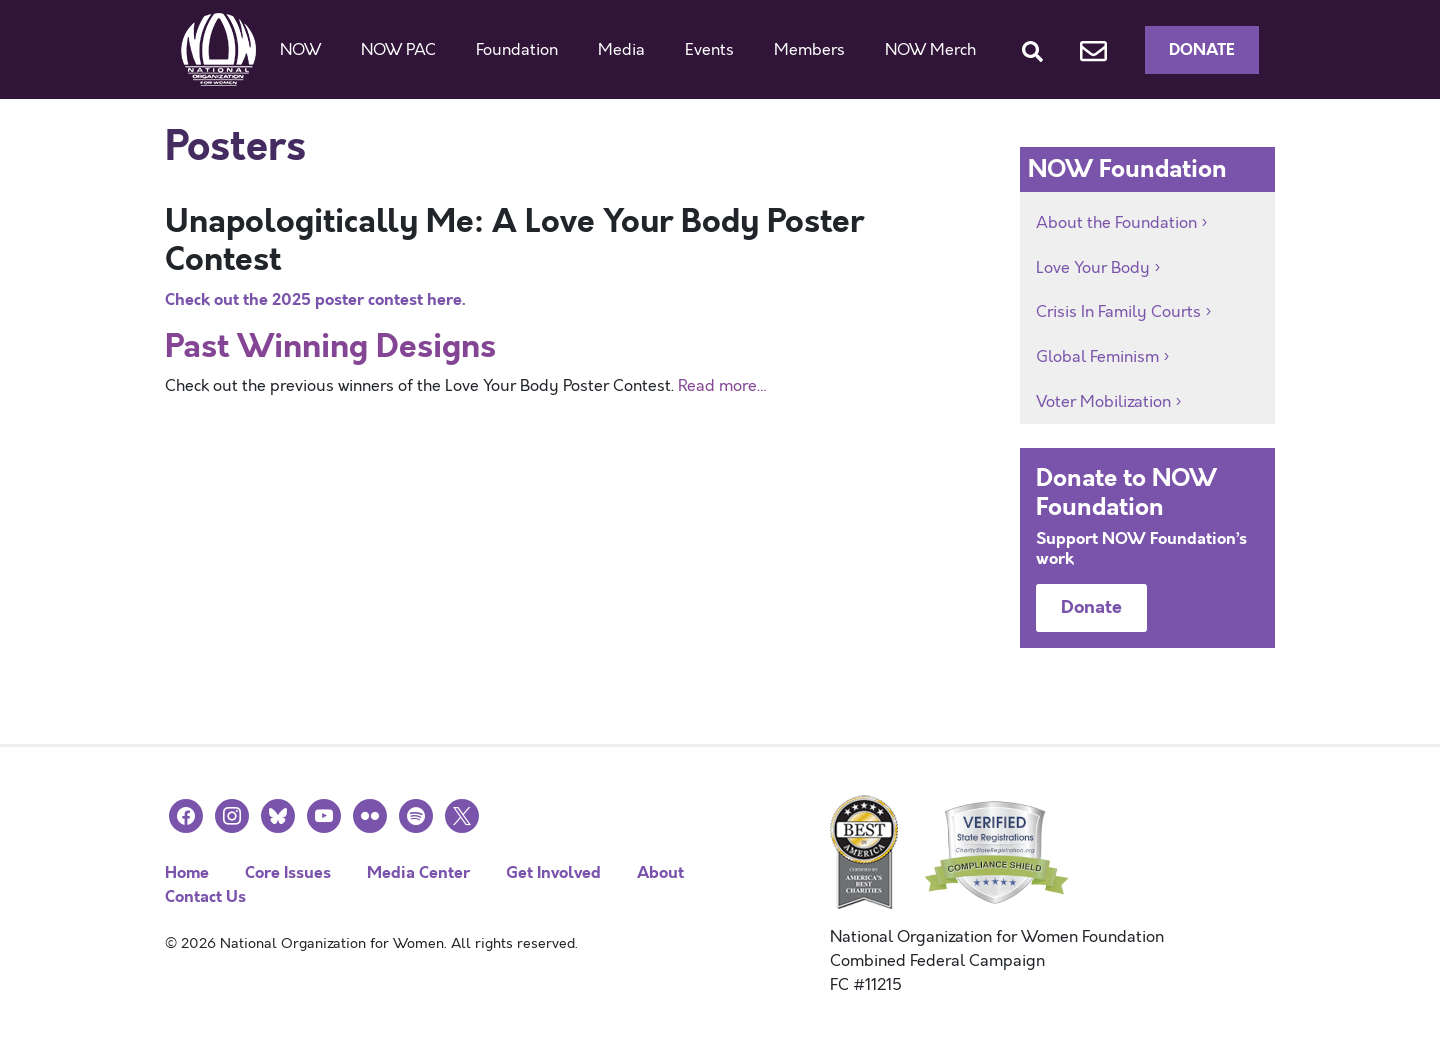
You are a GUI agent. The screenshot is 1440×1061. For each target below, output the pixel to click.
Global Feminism (1097, 357)
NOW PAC (398, 50)
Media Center (418, 872)
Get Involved (553, 872)
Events (709, 50)
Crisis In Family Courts (1118, 312)
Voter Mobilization (1103, 402)
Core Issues (288, 872)
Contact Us (205, 896)
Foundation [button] (517, 50)
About (660, 872)
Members (809, 50)
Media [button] (621, 50)
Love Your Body (1093, 268)
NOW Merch (930, 50)
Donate (1202, 49)
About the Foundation (1116, 223)
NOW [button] (300, 50)
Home (187, 872)
